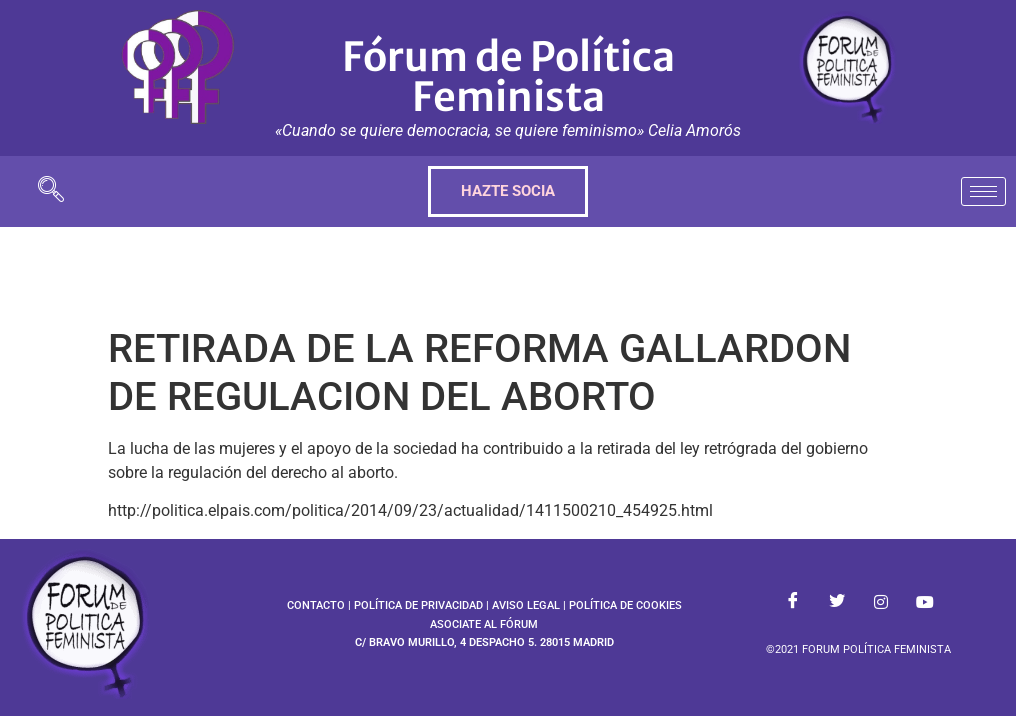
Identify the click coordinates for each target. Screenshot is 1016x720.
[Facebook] (793, 602)
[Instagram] (881, 602)
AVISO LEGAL (526, 605)
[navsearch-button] (51, 191)
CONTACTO (316, 605)
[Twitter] (837, 602)
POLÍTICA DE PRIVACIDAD (418, 605)
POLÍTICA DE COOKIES (625, 605)
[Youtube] (925, 602)
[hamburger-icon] (983, 191)
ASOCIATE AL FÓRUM (484, 624)
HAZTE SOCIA (508, 191)
